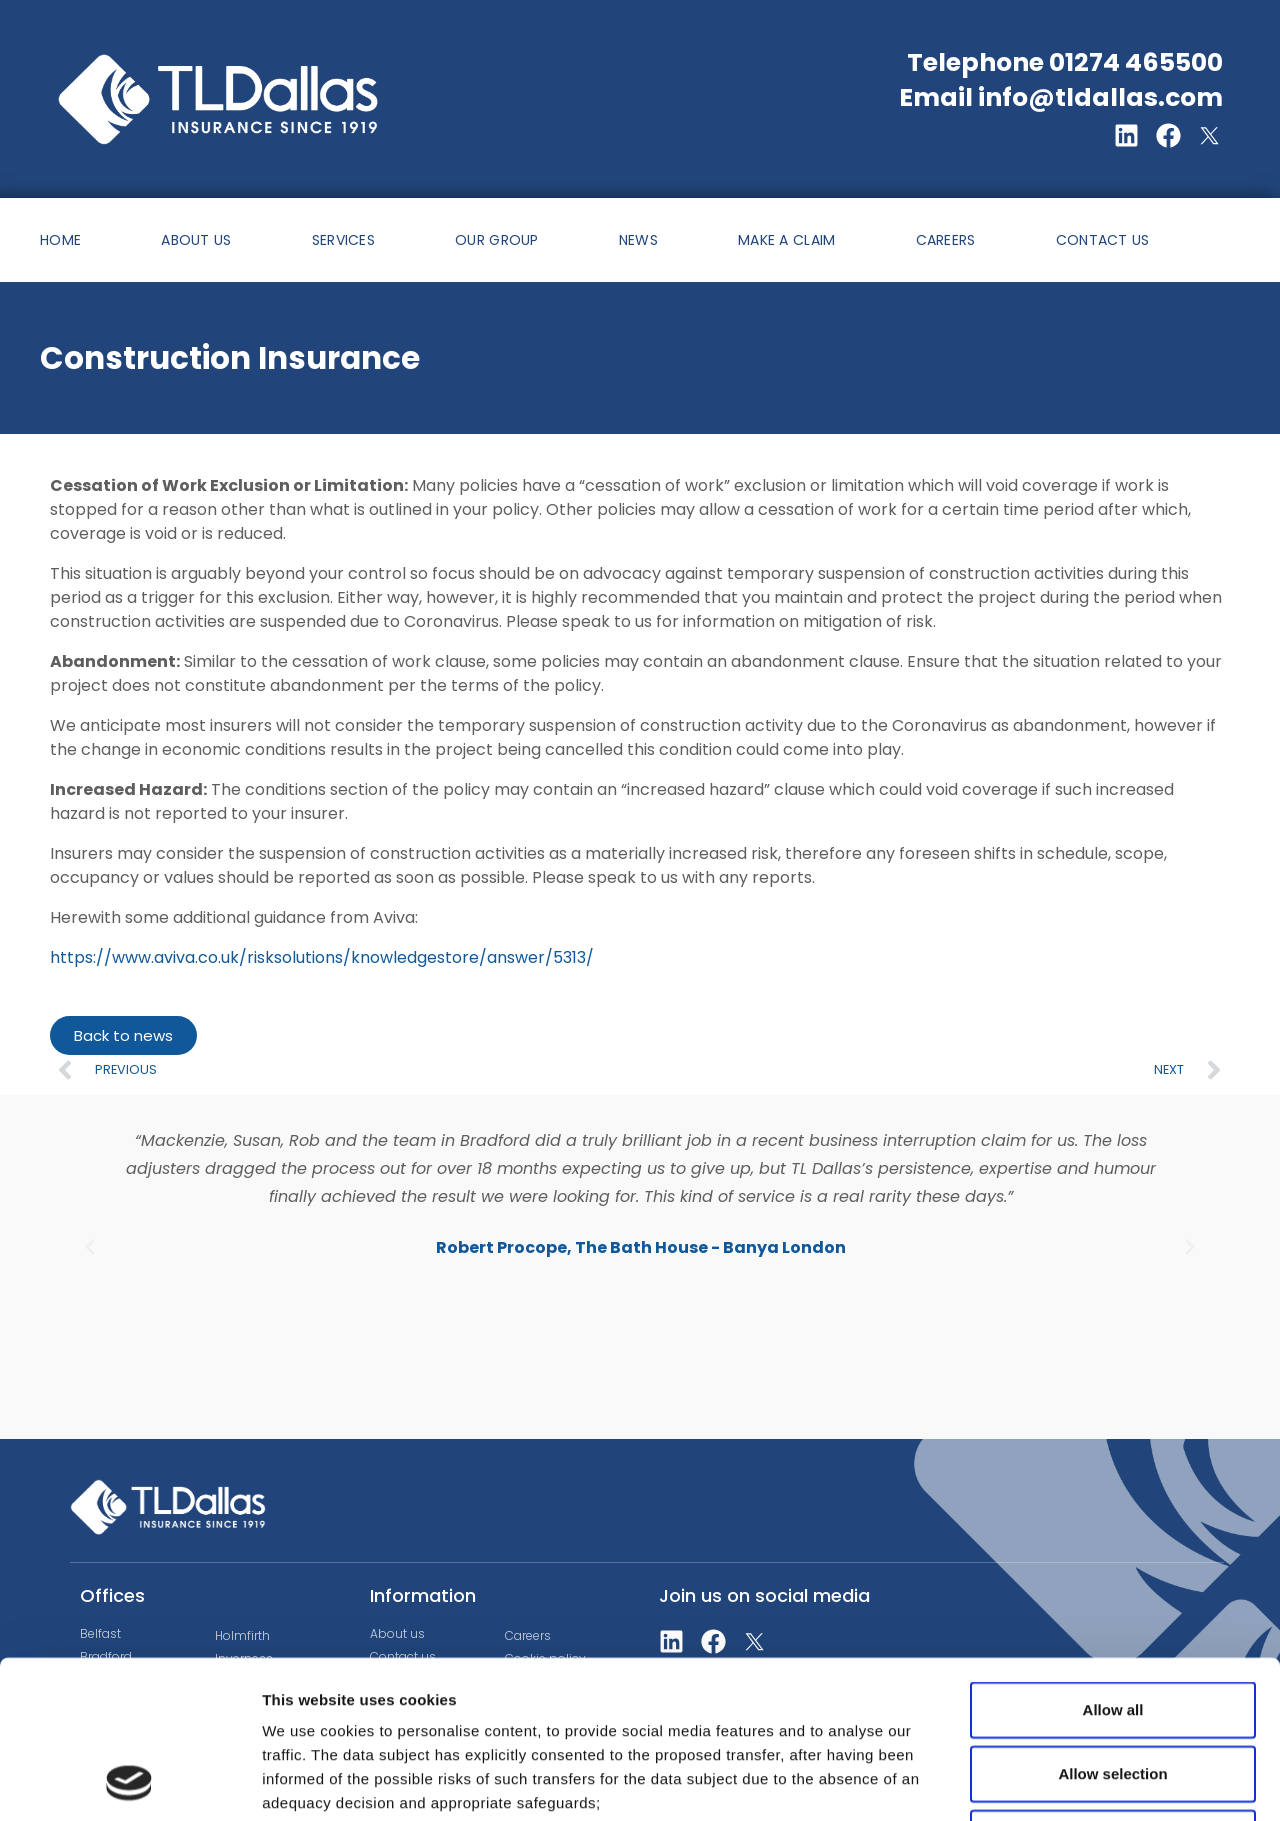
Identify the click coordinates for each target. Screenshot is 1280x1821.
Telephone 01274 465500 (1065, 62)
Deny (1113, 1689)
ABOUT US (196, 240)
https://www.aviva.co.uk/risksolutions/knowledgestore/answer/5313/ (322, 957)
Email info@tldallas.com (1061, 97)
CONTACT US (1103, 240)
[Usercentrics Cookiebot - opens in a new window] (129, 1782)
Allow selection (1112, 1625)
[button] (90, 1247)
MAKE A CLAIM (787, 240)
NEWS (638, 240)
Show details (1049, 1781)
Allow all (1113, 1561)
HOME (60, 240)
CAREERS (946, 240)
